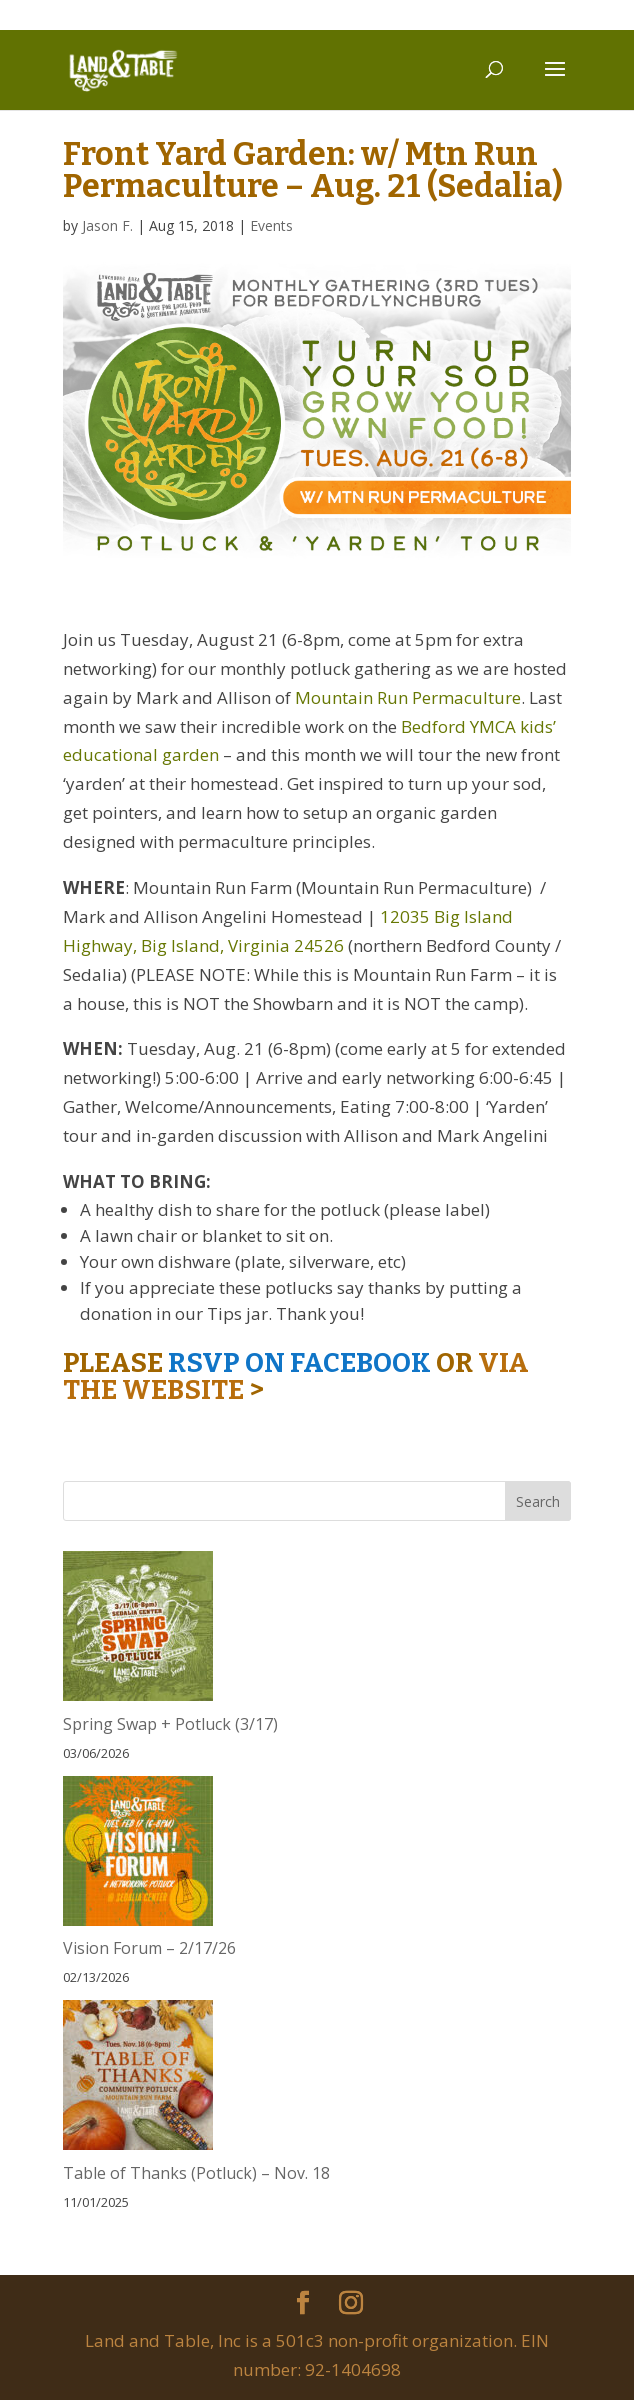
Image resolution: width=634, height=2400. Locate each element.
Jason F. (107, 225)
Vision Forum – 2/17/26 (149, 1948)
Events (271, 225)
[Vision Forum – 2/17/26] (138, 1855)
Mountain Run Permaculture (408, 697)
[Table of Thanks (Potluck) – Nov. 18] (138, 2079)
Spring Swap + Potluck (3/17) (170, 1724)
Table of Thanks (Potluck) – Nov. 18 (196, 2173)
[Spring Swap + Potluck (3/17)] (138, 1630)
